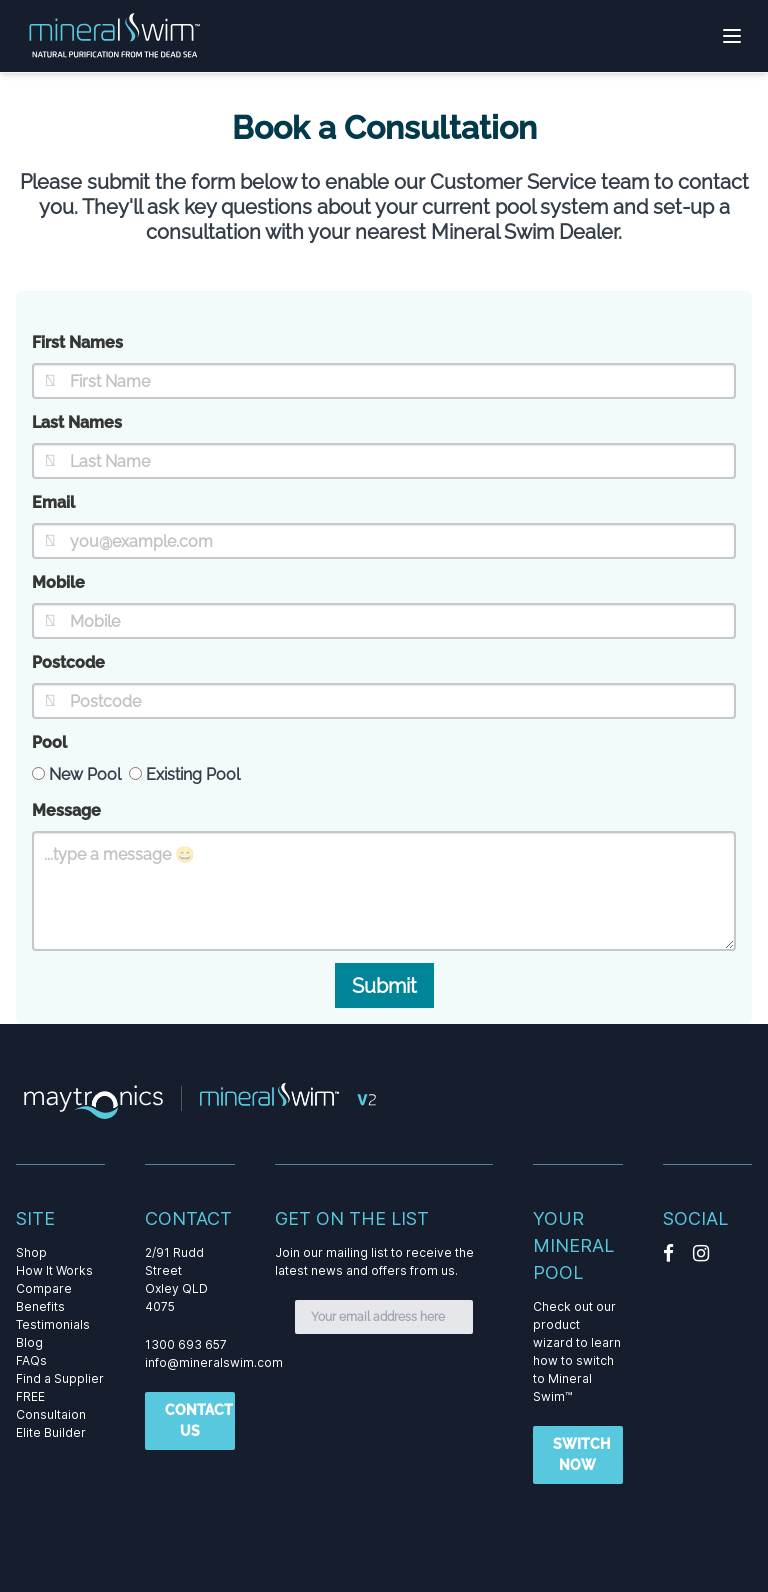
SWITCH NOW (581, 1454)
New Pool (76, 774)
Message (66, 810)
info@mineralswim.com (214, 1362)
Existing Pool (184, 774)
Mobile (58, 582)
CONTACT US (199, 1420)
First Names (77, 342)
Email (53, 502)
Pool (49, 742)
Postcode (68, 662)
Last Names (77, 422)
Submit (384, 986)
